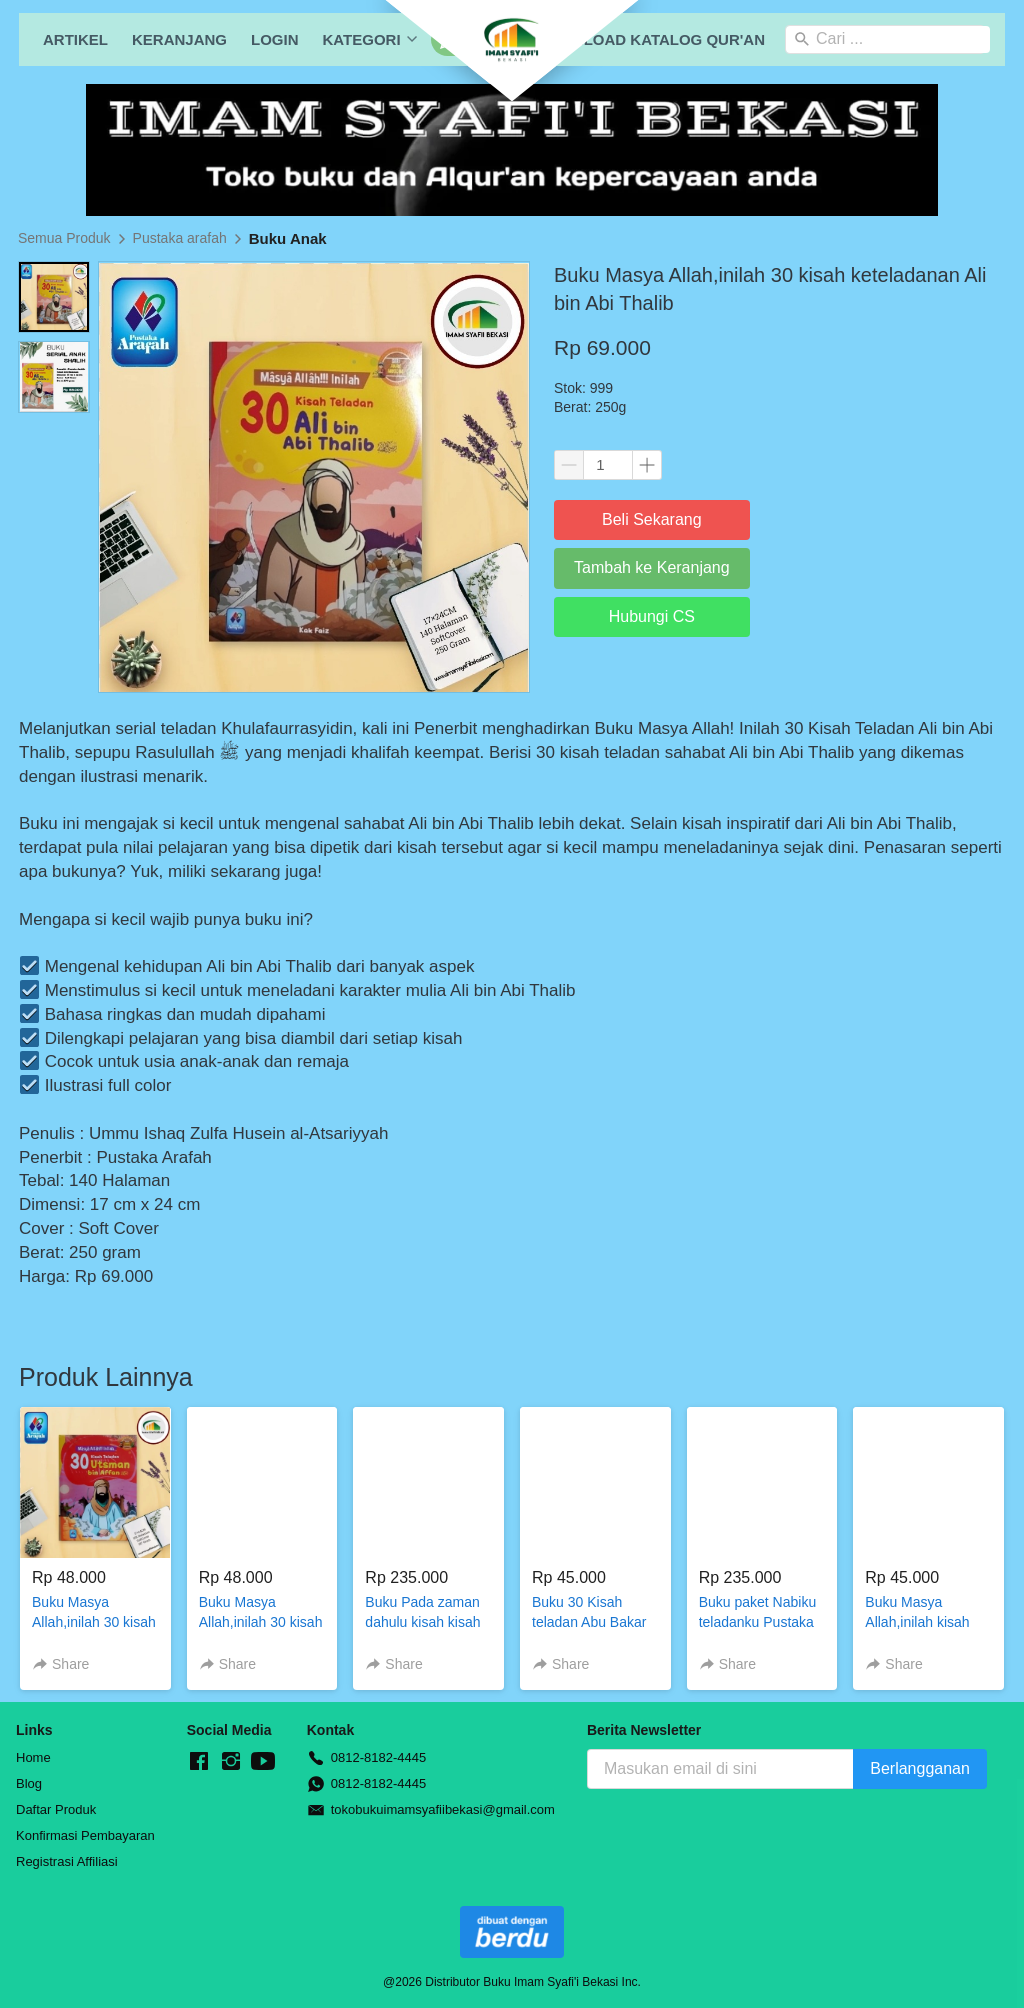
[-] (199, 1762)
